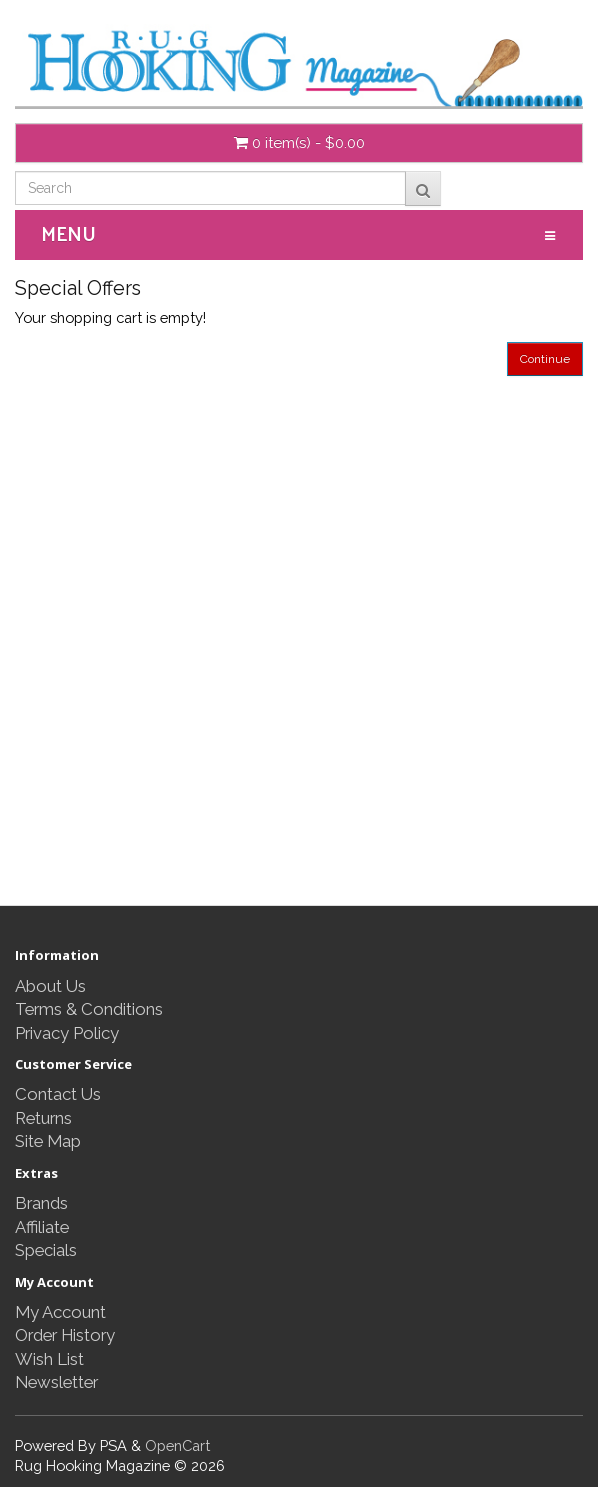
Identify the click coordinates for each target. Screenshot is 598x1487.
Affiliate (42, 1227)
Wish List (49, 1359)
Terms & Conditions (89, 1009)
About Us (50, 986)
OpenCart (177, 1445)
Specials (46, 1250)
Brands (41, 1203)
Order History (65, 1335)
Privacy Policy (67, 1033)
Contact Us (58, 1094)
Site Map (48, 1141)
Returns (43, 1118)
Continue (545, 359)
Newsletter (56, 1382)
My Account (60, 1312)
